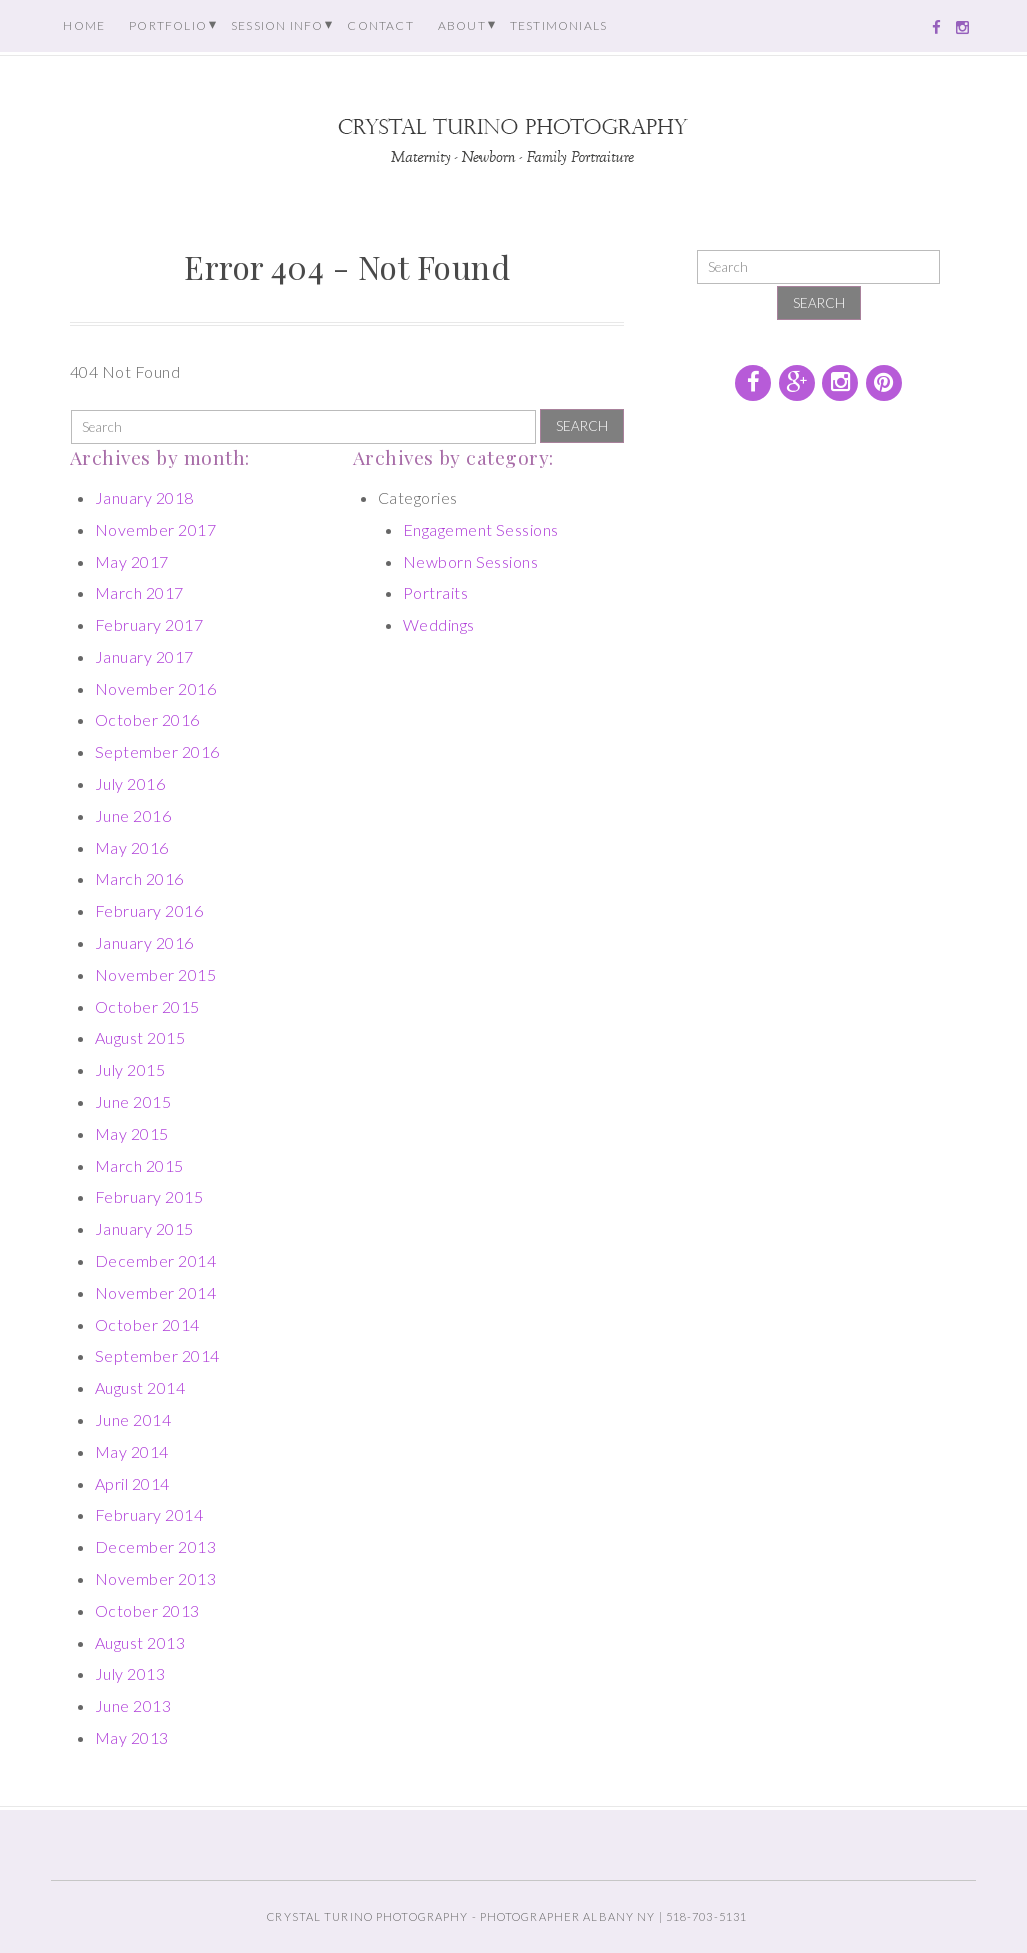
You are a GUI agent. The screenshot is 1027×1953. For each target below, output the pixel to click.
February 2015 (149, 1196)
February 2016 (149, 910)
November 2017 (155, 529)
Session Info (277, 25)
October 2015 (147, 1006)
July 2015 (130, 1069)
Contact (380, 25)
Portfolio (168, 25)
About (462, 25)
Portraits (435, 592)
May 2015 (132, 1133)
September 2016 (157, 751)
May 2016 (132, 847)
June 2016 (133, 815)
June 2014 (133, 1419)
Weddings (439, 624)
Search (582, 426)
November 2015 (155, 974)
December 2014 (155, 1260)
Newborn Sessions (471, 561)
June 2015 (133, 1101)
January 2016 (144, 942)
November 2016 (155, 688)
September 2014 (157, 1355)
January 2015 (144, 1228)
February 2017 (149, 624)
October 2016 (147, 719)
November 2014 (155, 1292)
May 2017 (132, 561)
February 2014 (149, 1514)
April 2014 (132, 1483)
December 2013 (155, 1546)
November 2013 (155, 1578)
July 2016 (130, 783)
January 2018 (144, 497)
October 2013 (147, 1610)
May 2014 (132, 1451)
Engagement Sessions (481, 529)
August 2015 (140, 1037)
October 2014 (147, 1324)
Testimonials (558, 25)
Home (84, 25)
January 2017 (144, 656)
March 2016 (139, 878)
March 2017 (139, 592)
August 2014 (140, 1387)
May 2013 (132, 1737)
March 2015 (139, 1165)
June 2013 (133, 1705)
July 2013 (130, 1673)
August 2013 (140, 1642)
